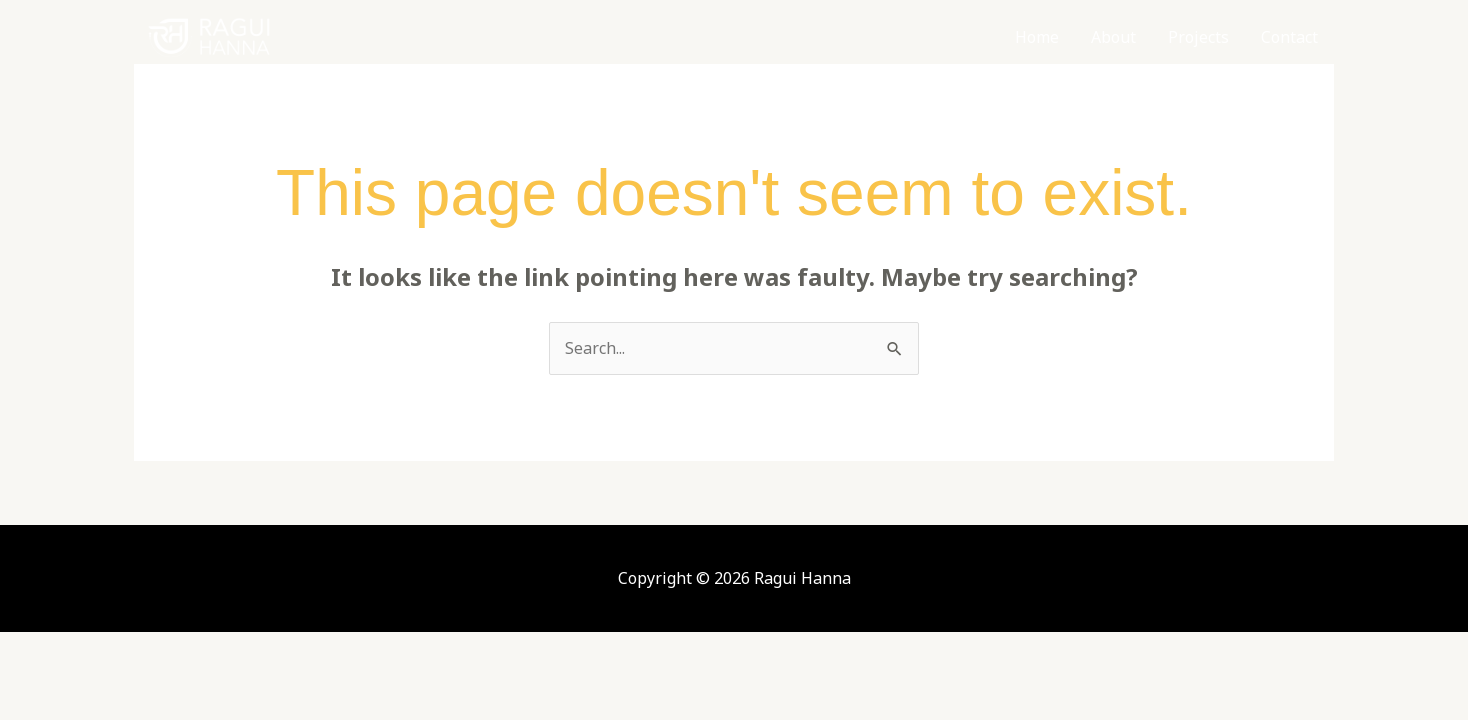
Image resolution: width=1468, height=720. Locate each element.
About (1113, 37)
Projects (1198, 37)
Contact (1289, 37)
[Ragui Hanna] (209, 36)
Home (1037, 37)
